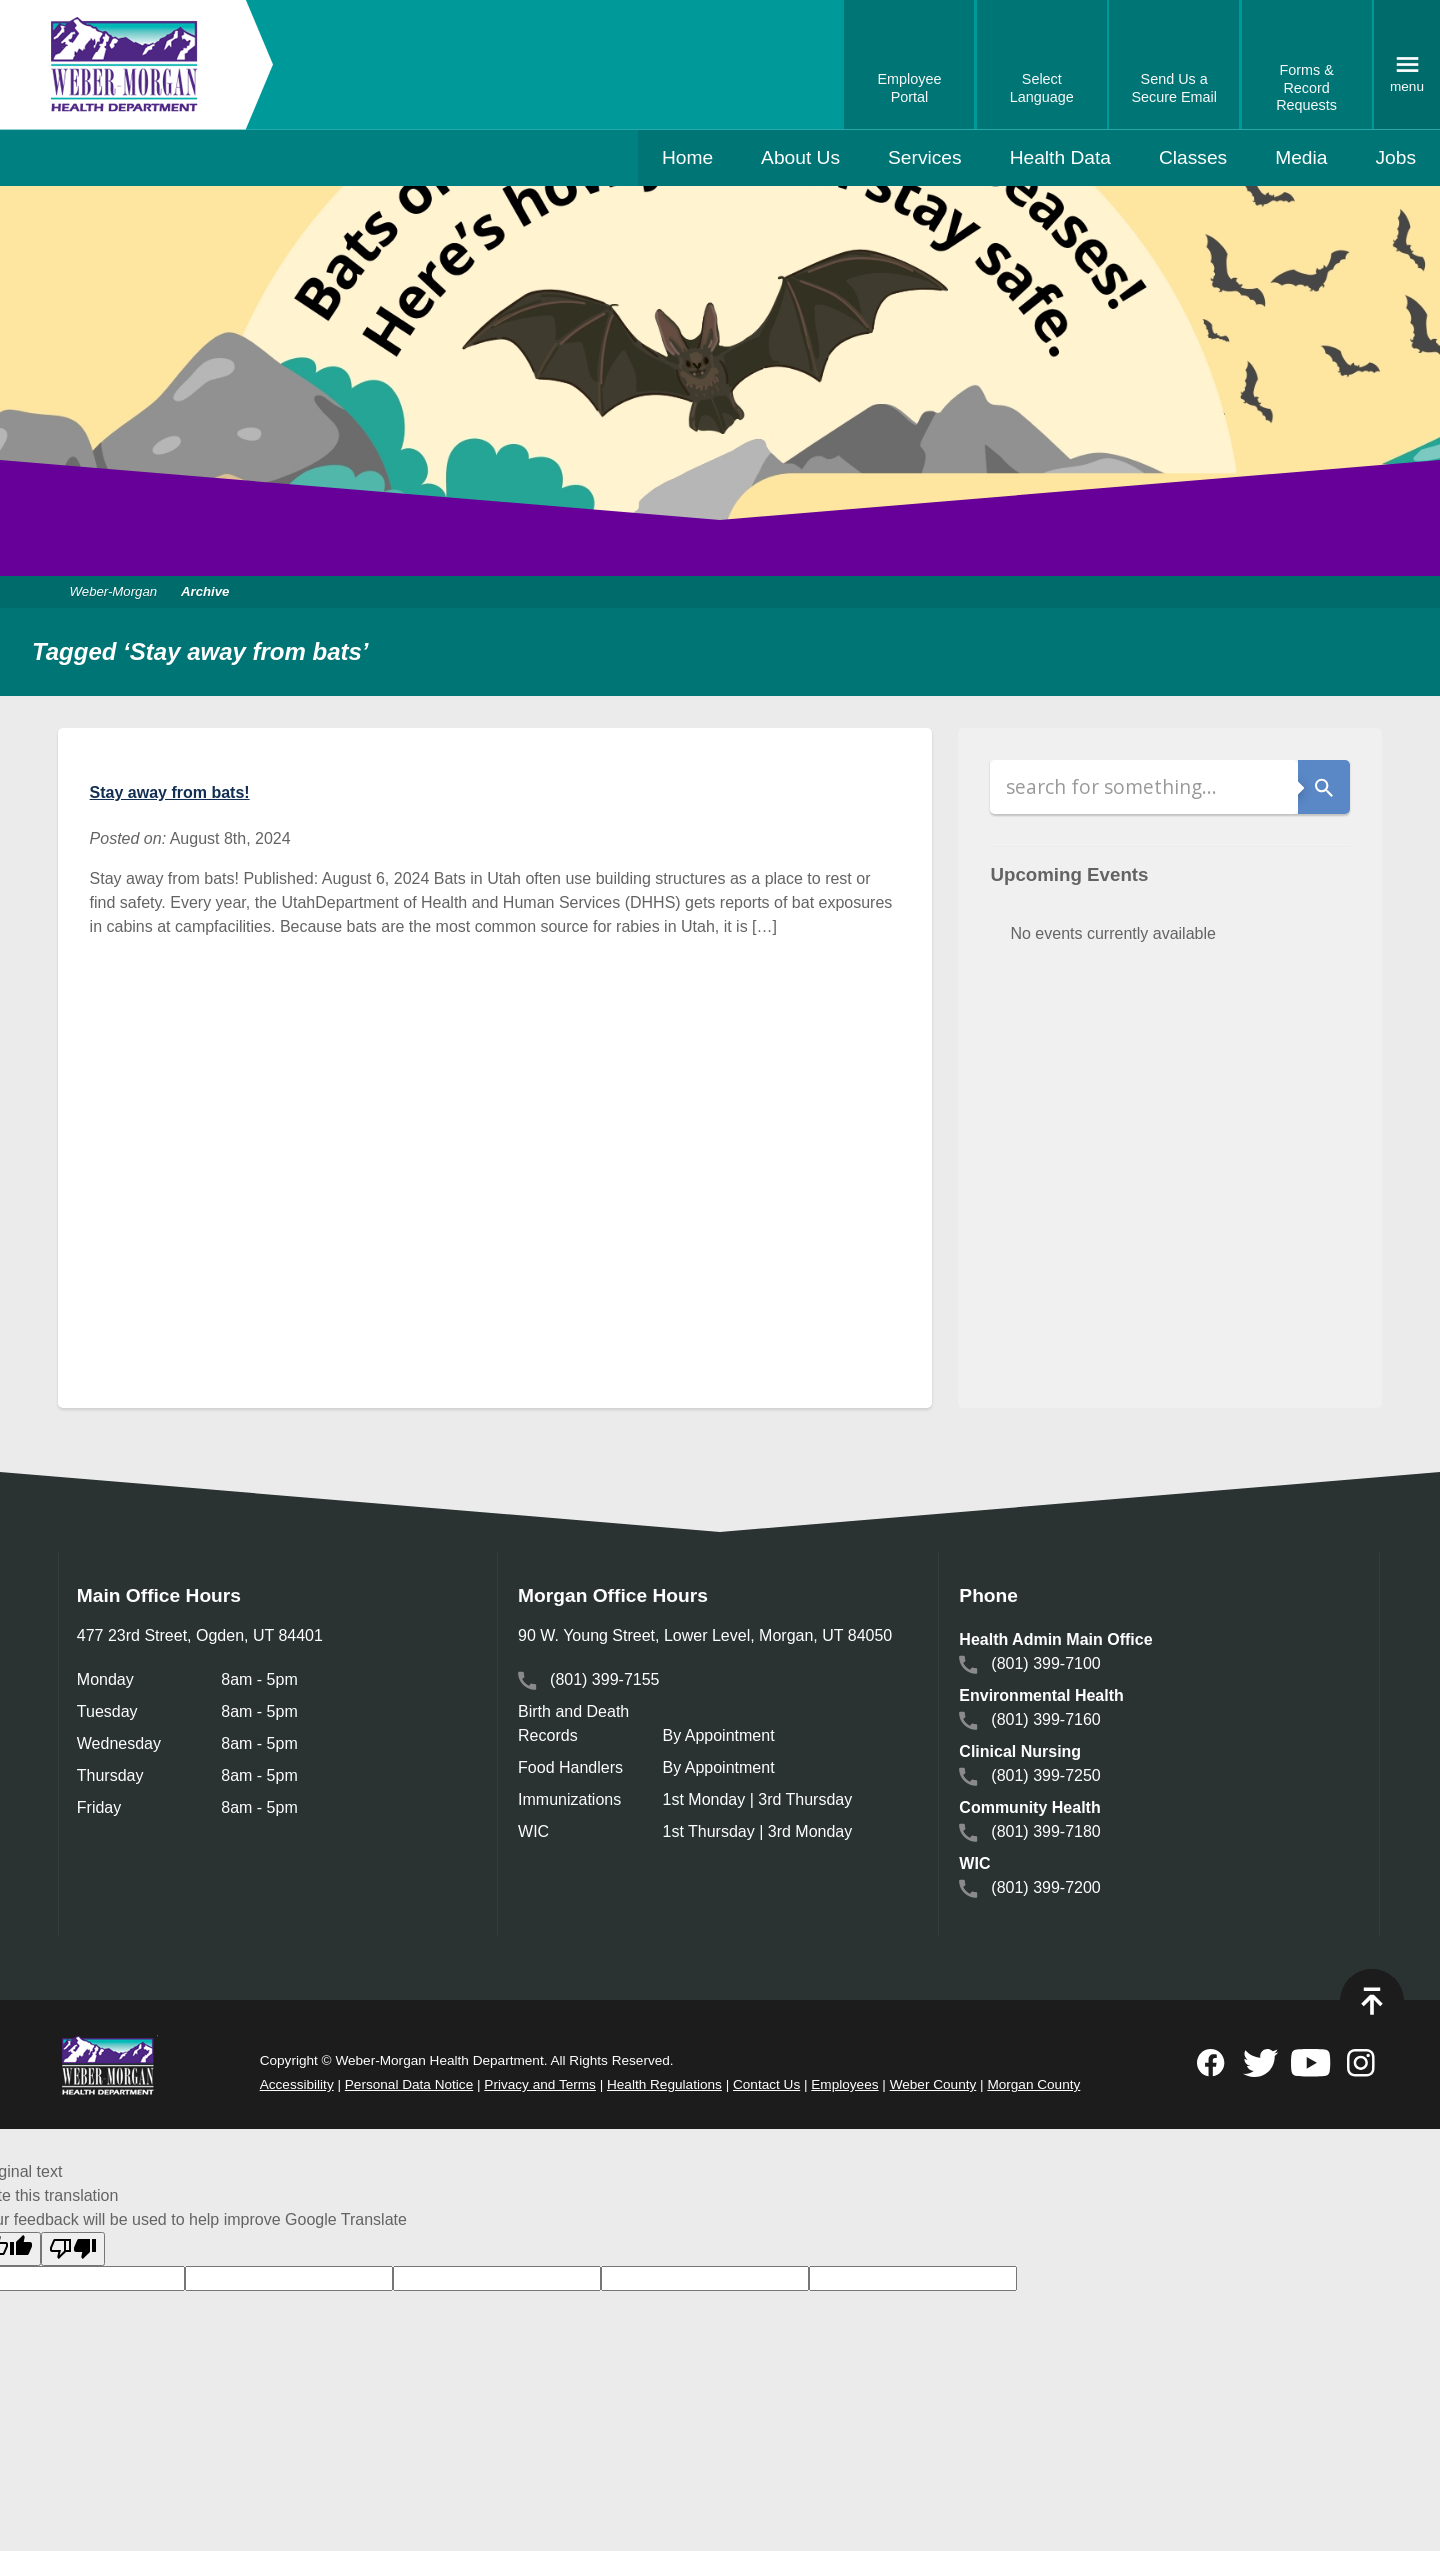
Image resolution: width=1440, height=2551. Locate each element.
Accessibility (297, 2084)
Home (687, 157)
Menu (1407, 86)
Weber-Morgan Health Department (124, 64)
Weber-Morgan (113, 591)
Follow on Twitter (1261, 2063)
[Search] (1144, 787)
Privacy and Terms (540, 2084)
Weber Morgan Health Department (108, 2065)
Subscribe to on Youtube (1311, 2063)
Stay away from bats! (170, 792)
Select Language (1042, 88)
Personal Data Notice (409, 2084)
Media (1301, 157)
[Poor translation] (73, 2249)
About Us (800, 157)
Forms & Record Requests (1306, 87)
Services (925, 157)
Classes (1193, 157)
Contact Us (766, 2084)
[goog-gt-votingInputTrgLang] (289, 2278)
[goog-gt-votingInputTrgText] (705, 2278)
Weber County (933, 2084)
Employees (844, 2084)
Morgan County (1033, 2084)
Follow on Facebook (1211, 2063)
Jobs (1395, 157)
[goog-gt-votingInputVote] (913, 2278)
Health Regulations (664, 2084)
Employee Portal (909, 88)
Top (1372, 2001)
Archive (205, 591)
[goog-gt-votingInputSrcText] (497, 2278)
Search (1324, 787)
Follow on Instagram (1361, 2063)
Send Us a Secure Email (1174, 88)
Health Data (1060, 157)
